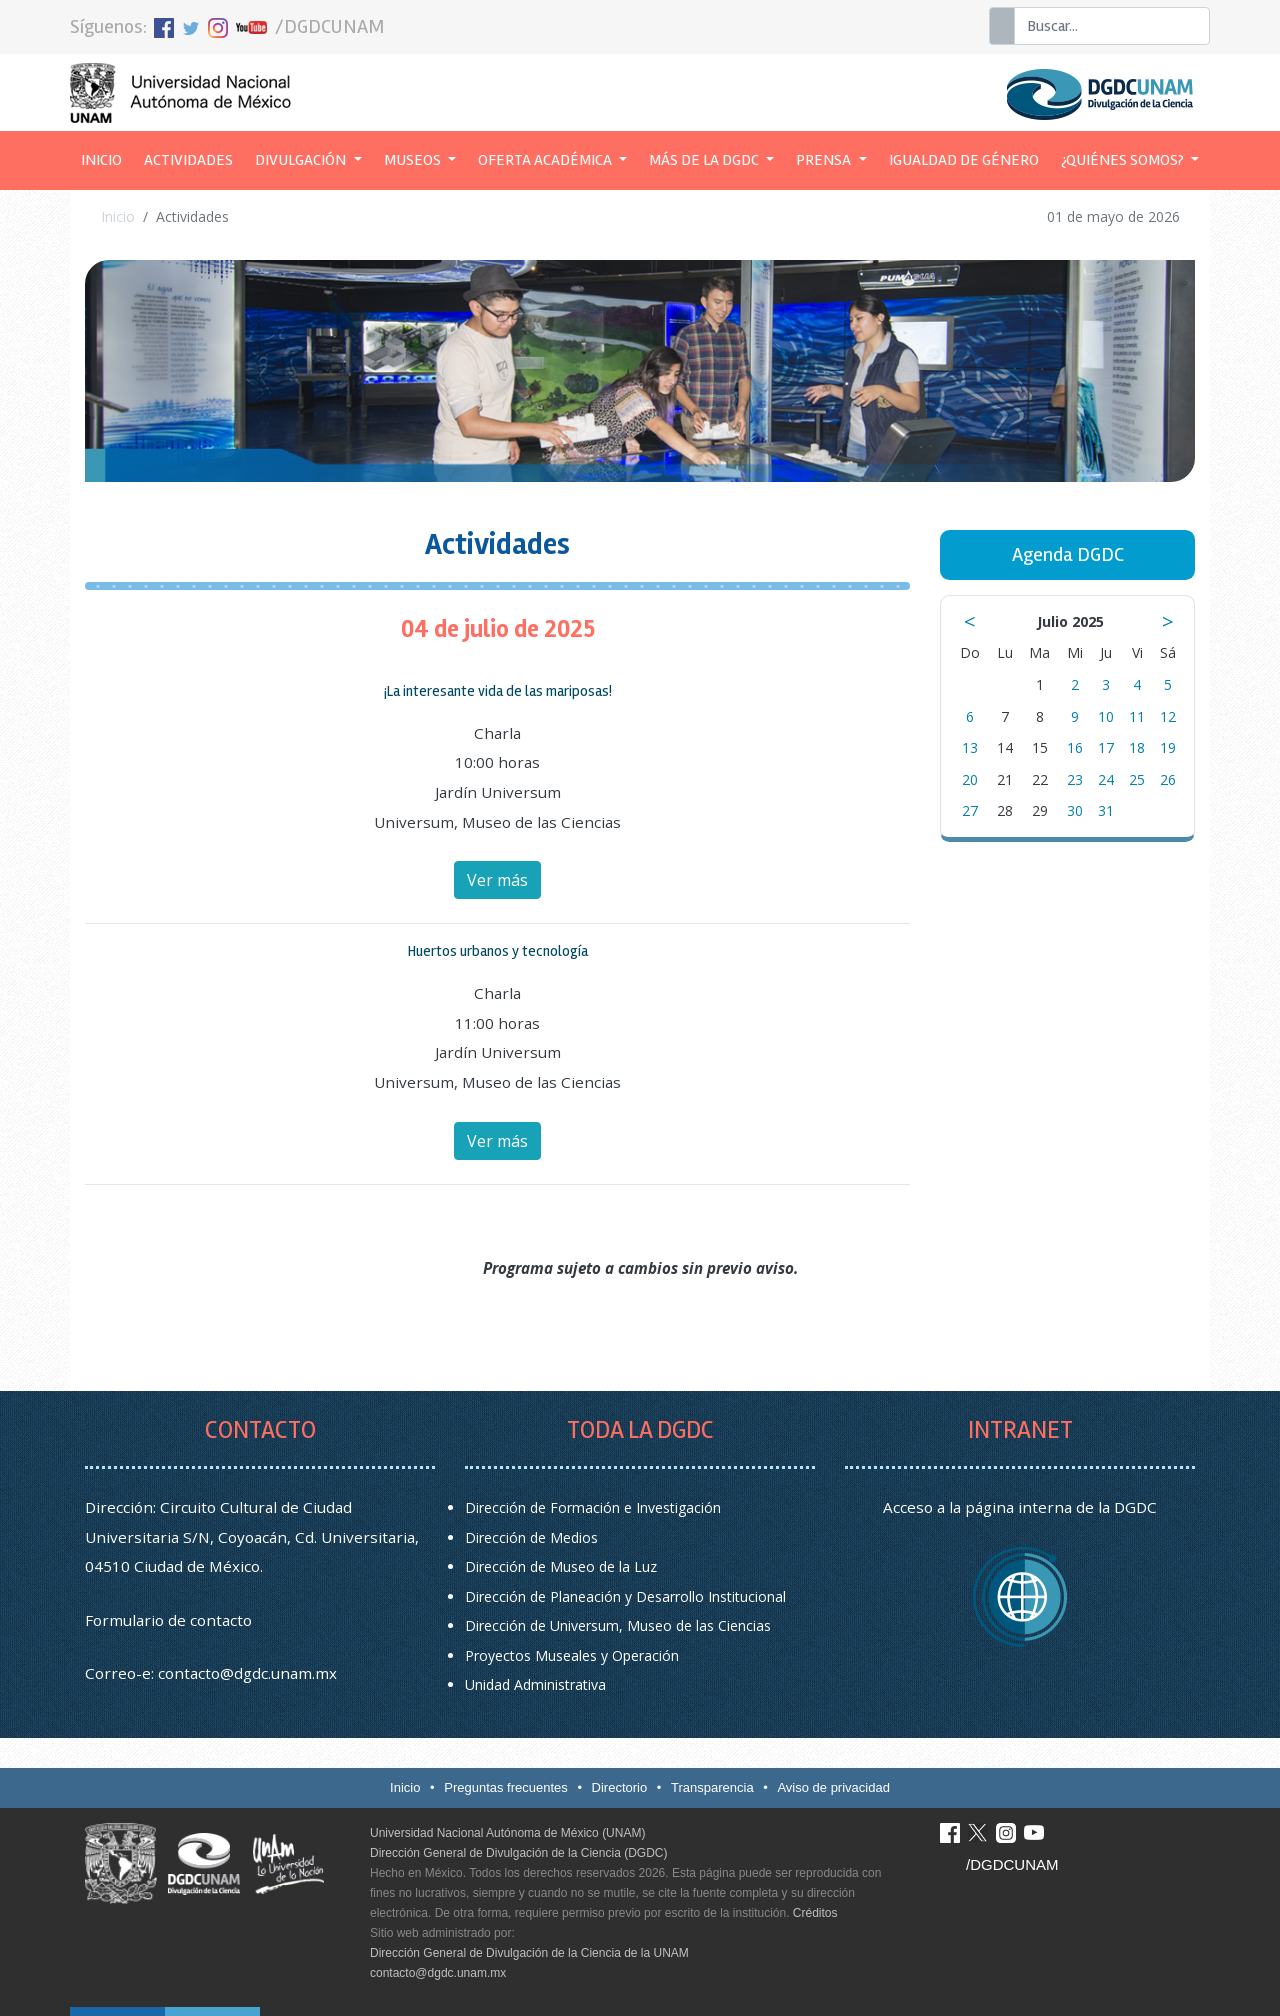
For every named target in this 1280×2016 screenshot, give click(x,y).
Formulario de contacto (168, 1620)
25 (1137, 779)
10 (1106, 716)
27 (970, 810)
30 (1075, 810)
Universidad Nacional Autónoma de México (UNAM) (507, 1833)
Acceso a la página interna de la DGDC (1020, 1507)
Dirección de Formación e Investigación (593, 1507)
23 (1075, 779)
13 (970, 747)
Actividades (188, 160)
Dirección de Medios (531, 1537)
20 (970, 779)
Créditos (815, 1913)
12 (1168, 716)
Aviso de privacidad (833, 1787)
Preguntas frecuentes (506, 1787)
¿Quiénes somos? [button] (1124, 160)
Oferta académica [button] (546, 160)
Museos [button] (414, 160)
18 (1137, 747)
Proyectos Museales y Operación (572, 1655)
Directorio (620, 1787)
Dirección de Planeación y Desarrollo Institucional (625, 1596)
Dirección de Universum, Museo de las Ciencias (618, 1625)
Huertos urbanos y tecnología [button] (498, 951)
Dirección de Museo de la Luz (561, 1566)
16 (1075, 747)
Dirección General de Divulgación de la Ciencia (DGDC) (518, 1853)
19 (1168, 747)
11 (1137, 716)
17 (1106, 747)
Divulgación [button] (302, 160)
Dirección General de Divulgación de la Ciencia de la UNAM (529, 1953)
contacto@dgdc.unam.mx (247, 1673)
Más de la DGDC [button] (705, 160)
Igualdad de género (964, 160)
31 (1106, 810)
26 (1168, 779)
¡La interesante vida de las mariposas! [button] (498, 691)
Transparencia (712, 1787)
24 (1106, 779)
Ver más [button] (497, 880)
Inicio (107, 158)
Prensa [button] (825, 160)
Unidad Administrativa (535, 1684)
